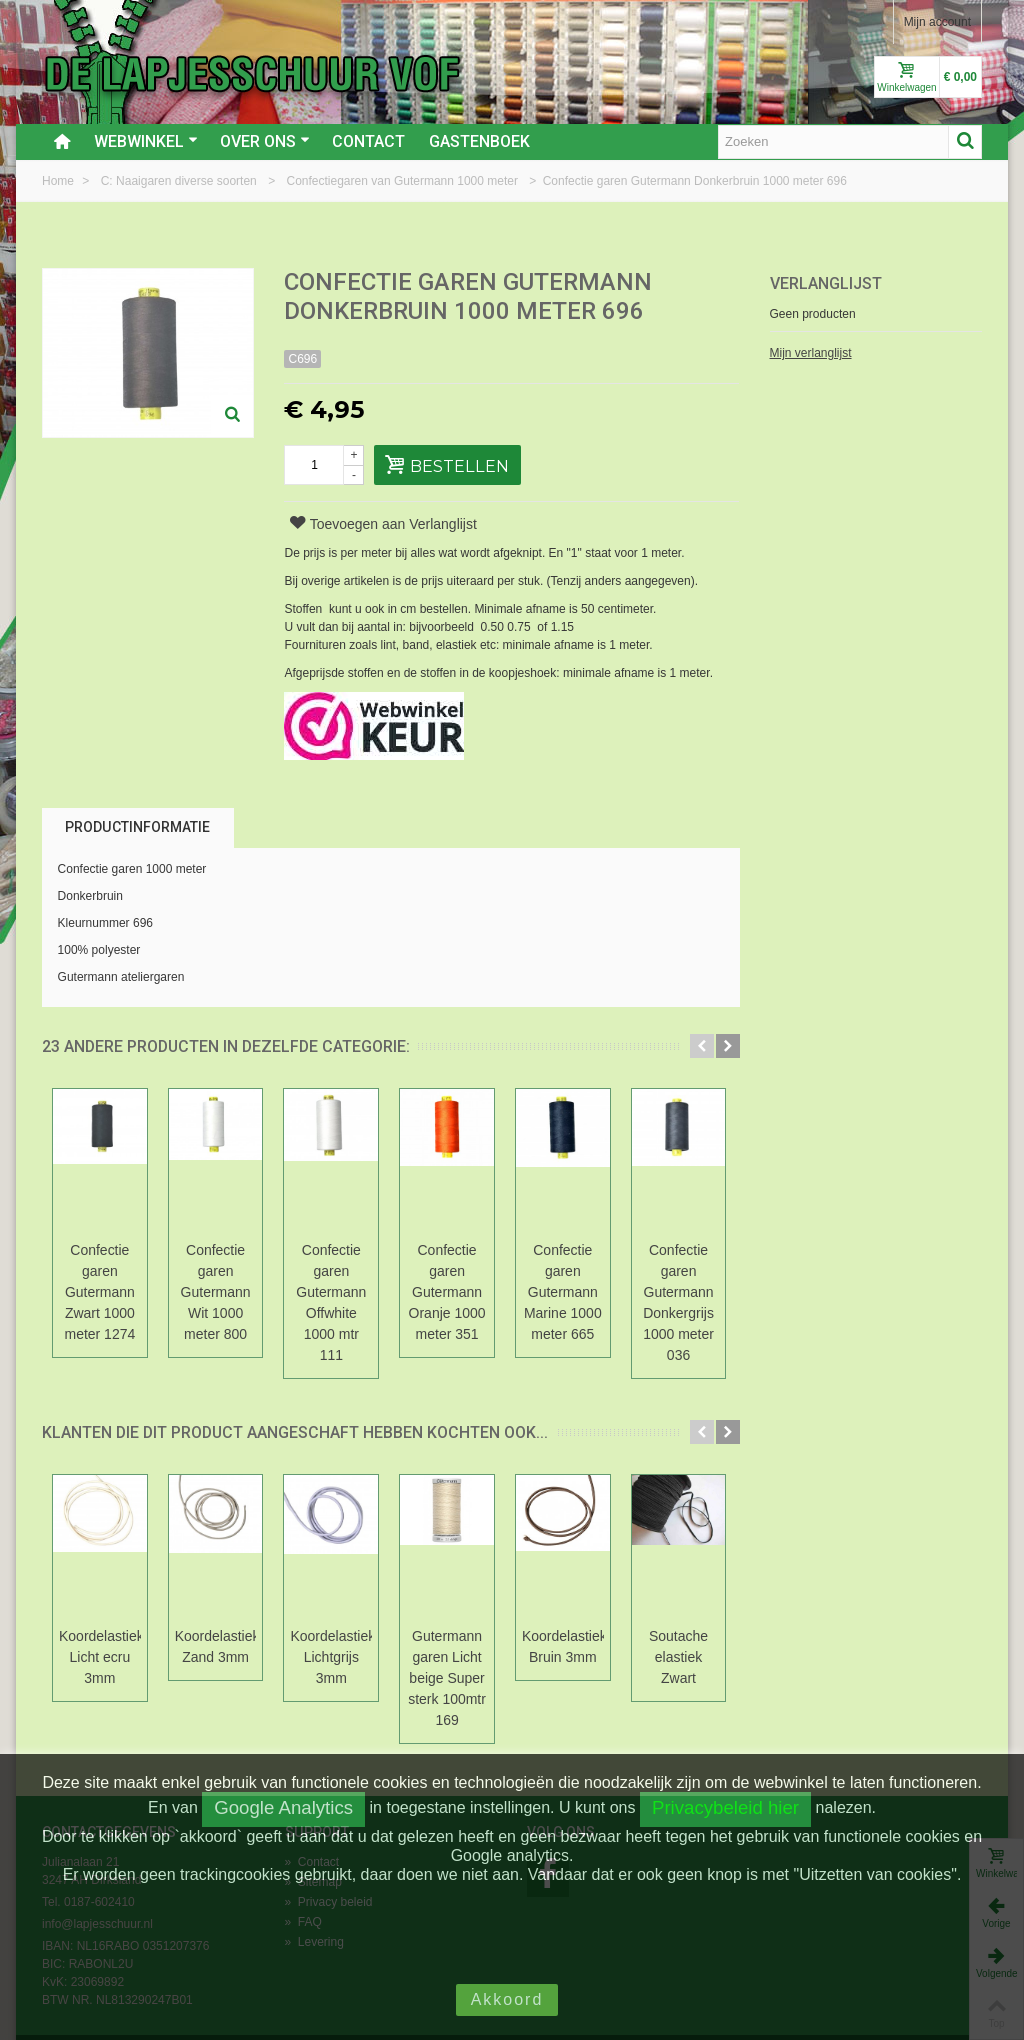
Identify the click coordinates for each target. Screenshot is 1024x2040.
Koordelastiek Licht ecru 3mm (111, 1604)
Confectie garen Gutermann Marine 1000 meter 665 (663, 1281)
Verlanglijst (826, 283)
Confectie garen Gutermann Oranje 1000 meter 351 (525, 1281)
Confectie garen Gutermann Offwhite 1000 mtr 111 (387, 1281)
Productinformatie (137, 827)
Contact (368, 141)
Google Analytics (283, 1807)
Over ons (265, 141)
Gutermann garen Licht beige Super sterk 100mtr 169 (525, 1636)
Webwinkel (146, 141)
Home (59, 181)
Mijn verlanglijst (811, 353)
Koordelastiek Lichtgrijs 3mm (387, 1604)
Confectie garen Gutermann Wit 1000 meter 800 (249, 1271)
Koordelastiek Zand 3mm (249, 1604)
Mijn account (937, 22)
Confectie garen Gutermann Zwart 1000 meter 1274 (111, 1281)
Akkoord (507, 1999)
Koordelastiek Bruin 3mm (663, 1604)
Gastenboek (479, 141)
